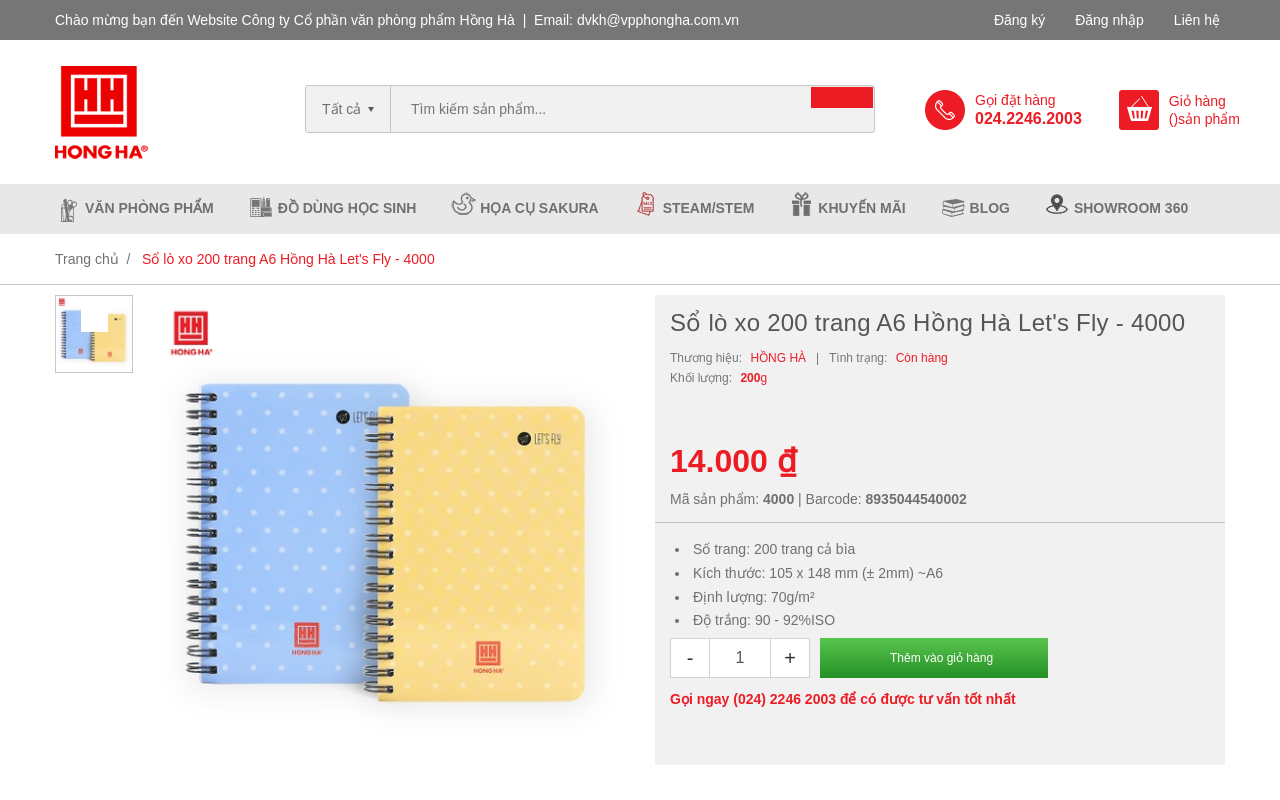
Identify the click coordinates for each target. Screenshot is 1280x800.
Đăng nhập (1109, 20)
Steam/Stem (709, 208)
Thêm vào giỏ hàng (941, 658)
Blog (990, 208)
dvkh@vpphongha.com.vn (658, 20)
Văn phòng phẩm (149, 208)
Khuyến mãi (861, 208)
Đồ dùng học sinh (347, 208)
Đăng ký (1019, 20)
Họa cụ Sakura (539, 208)
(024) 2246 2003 (784, 699)
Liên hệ (1197, 20)
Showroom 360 (1131, 208)
